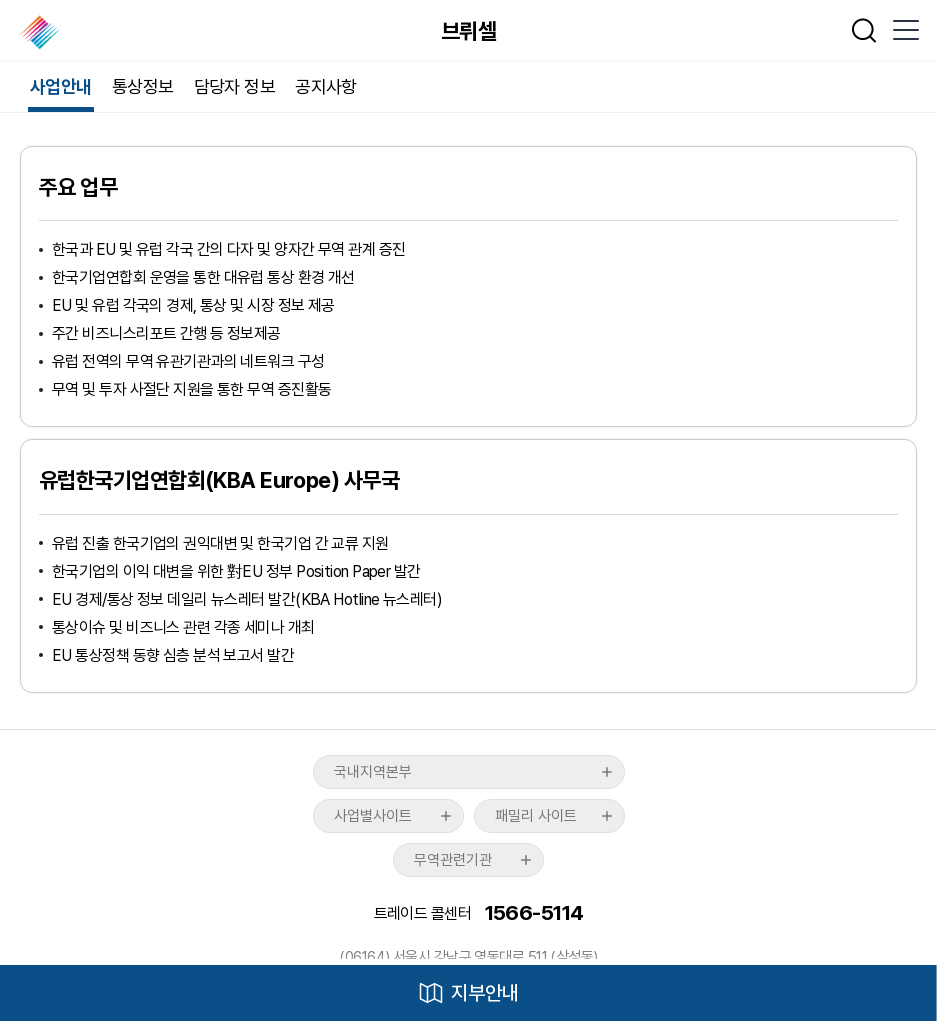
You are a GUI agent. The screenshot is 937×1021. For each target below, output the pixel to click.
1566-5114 (534, 913)
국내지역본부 (373, 772)
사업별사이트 (373, 816)
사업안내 (61, 86)
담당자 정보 (235, 86)
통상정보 (143, 86)
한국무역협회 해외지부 (41, 32)
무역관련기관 (453, 860)
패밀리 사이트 (536, 816)
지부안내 (485, 993)
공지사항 (326, 86)
